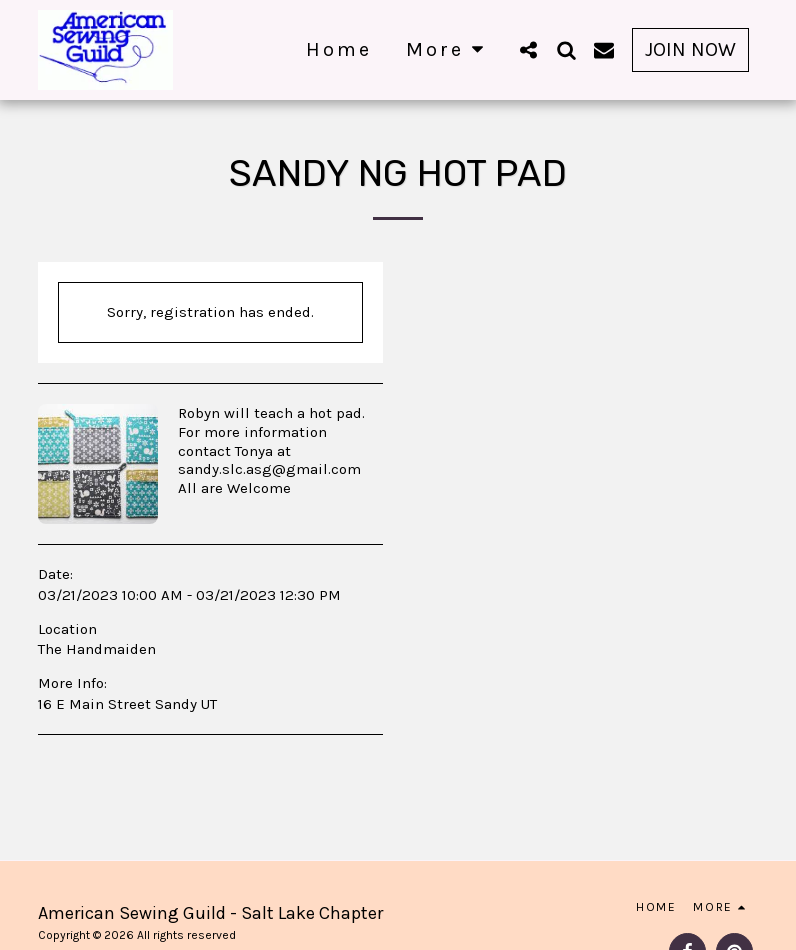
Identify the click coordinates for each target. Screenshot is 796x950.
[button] (528, 49)
